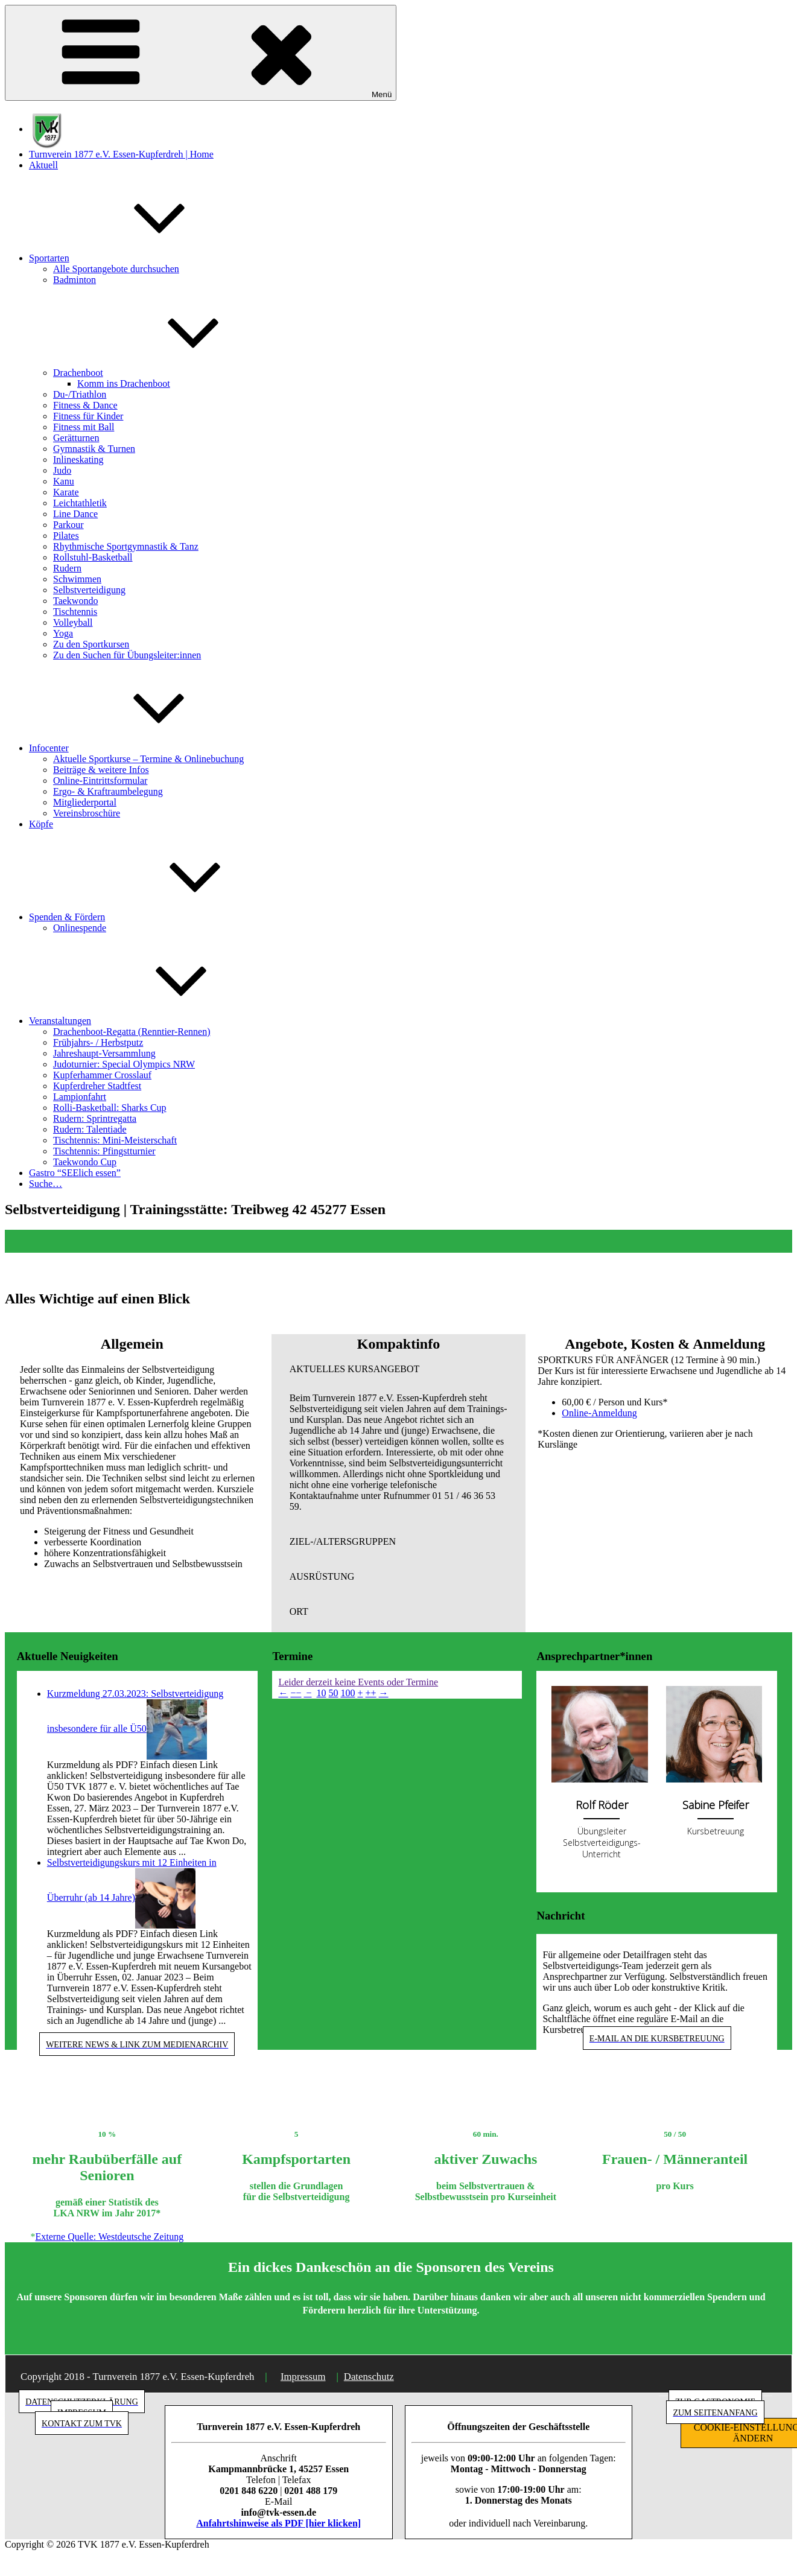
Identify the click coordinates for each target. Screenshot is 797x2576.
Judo (62, 470)
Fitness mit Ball (83, 427)
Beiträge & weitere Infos (101, 770)
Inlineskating (78, 459)
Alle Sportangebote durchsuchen (116, 269)
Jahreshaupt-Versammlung (104, 1053)
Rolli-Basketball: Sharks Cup (110, 1107)
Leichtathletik (80, 503)
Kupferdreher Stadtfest (97, 1086)
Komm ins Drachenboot (123, 383)
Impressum (303, 2376)
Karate (66, 492)
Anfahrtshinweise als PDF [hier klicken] (278, 2523)
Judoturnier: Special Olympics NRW (124, 1064)
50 (333, 1693)
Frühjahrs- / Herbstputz (98, 1042)
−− (295, 1693)
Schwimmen (77, 579)
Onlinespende (79, 928)
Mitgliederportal (84, 802)
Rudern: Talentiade (90, 1129)
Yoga (63, 633)
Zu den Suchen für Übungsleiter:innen (127, 655)
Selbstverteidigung (89, 590)
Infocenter (139, 748)
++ (371, 1693)
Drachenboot (168, 372)
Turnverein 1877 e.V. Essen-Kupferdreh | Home (121, 154)
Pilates (66, 535)
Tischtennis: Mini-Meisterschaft (115, 1140)
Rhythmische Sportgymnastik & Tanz (125, 546)
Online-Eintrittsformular (100, 780)
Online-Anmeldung (599, 1413)
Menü (201, 53)
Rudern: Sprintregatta (94, 1118)
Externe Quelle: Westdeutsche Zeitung (109, 2236)
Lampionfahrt (79, 1097)
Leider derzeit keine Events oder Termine (358, 1682)
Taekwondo (75, 601)
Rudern (67, 568)
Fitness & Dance (85, 405)
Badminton (74, 280)
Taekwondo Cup (84, 1162)
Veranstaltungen (150, 1021)
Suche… (45, 1183)
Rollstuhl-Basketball (93, 557)
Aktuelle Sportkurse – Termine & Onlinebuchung (148, 759)
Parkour (68, 525)
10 (321, 1693)
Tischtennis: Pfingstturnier (104, 1151)
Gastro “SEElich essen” (75, 1173)
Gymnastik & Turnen (94, 449)
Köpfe (41, 824)
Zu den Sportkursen (91, 644)
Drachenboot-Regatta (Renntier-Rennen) (131, 1031)
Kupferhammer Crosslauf (102, 1075)
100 (348, 1693)
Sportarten (139, 258)
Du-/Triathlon (79, 394)
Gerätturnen (76, 438)
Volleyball (72, 622)
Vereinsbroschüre (86, 813)
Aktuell (43, 165)
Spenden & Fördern (157, 917)
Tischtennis (75, 611)
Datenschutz (369, 2376)
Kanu (63, 481)
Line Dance (75, 514)
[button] (398, 1369)
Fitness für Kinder (88, 416)
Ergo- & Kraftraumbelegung (108, 791)
